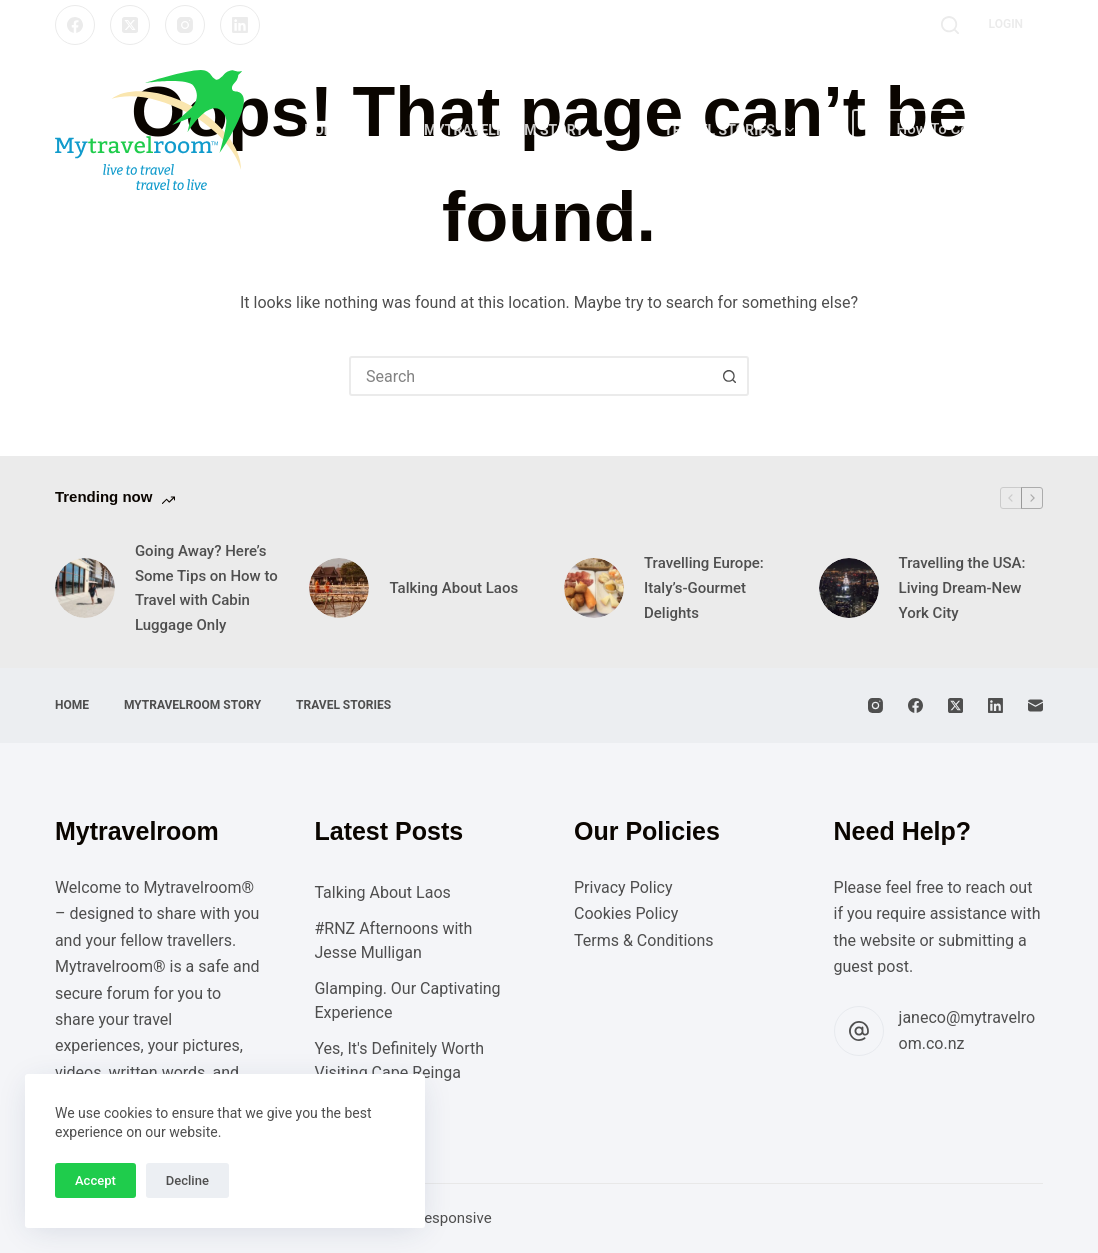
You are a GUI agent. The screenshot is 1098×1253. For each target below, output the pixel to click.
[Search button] (729, 376)
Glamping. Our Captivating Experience (407, 1000)
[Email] (1035, 705)
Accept (95, 1180)
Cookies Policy (626, 913)
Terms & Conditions (644, 940)
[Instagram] (185, 25)
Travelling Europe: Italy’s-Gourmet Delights (704, 588)
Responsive (453, 1218)
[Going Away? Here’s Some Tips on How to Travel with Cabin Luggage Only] (85, 588)
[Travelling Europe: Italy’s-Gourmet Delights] (594, 588)
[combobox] (531, 376)
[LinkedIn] (240, 25)
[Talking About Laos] (339, 588)
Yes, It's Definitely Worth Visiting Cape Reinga (399, 1060)
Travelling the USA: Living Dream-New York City (962, 588)
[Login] (1006, 25)
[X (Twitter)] (130, 25)
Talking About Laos (453, 588)
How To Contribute (947, 129)
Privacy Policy (623, 887)
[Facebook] (75, 25)
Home (324, 130)
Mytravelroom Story (504, 130)
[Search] (950, 25)
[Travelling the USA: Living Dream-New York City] (849, 588)
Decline (187, 1180)
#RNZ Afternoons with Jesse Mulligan (393, 940)
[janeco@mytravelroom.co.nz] (859, 1031)
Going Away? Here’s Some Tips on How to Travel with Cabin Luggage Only (206, 588)
